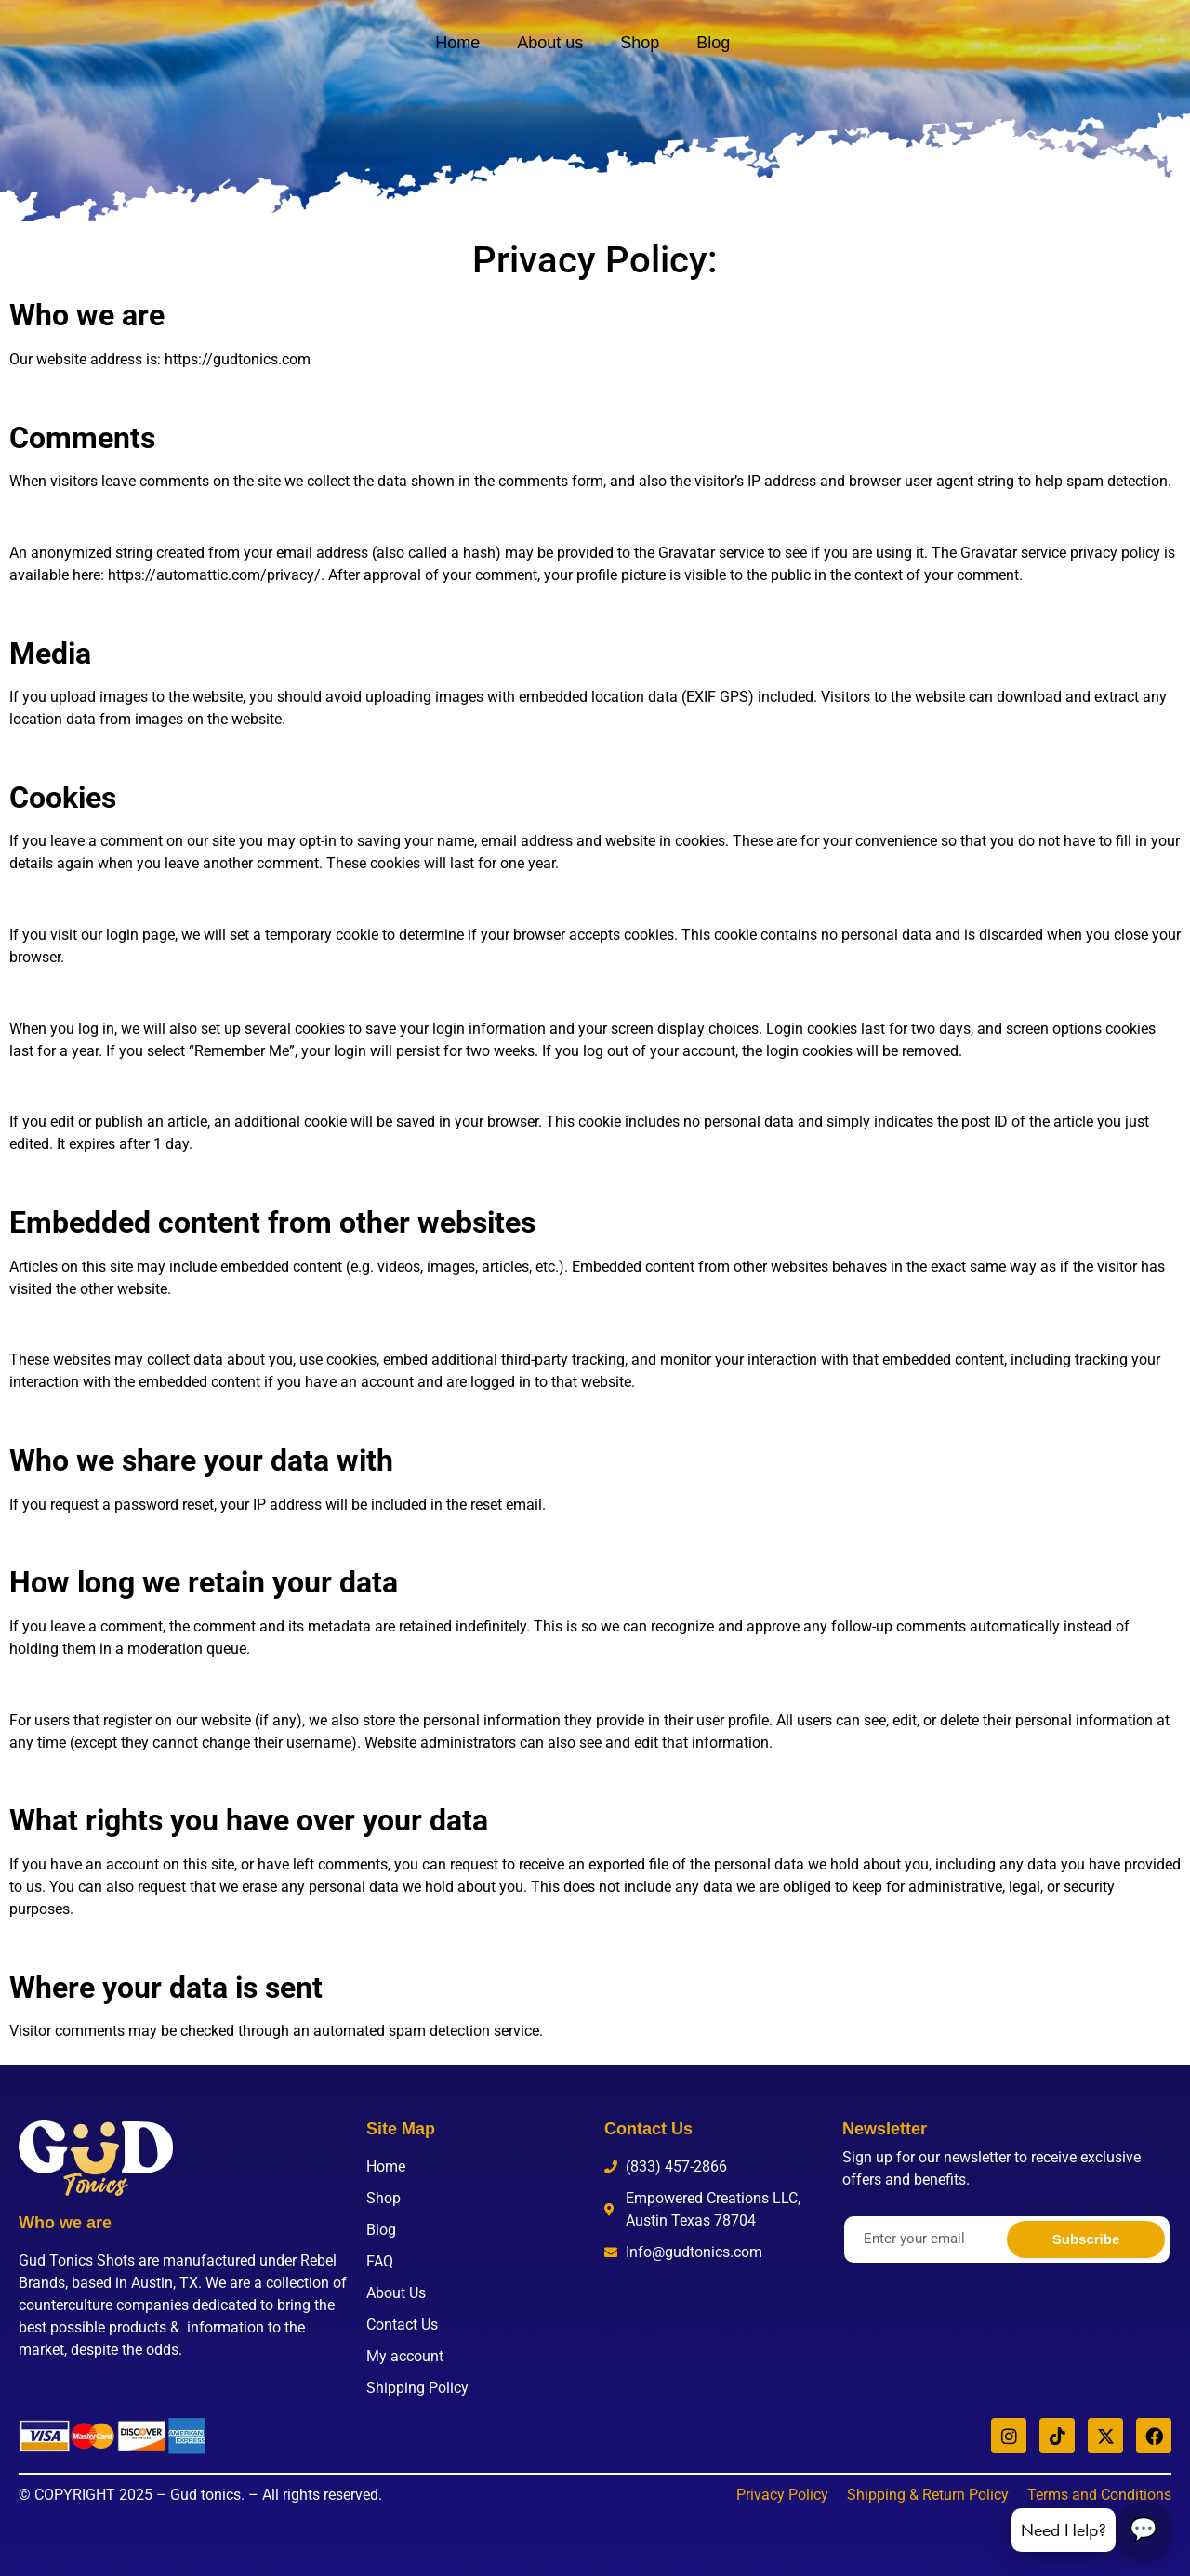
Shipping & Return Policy (928, 2494)
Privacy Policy (782, 2494)
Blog (713, 42)
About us (550, 42)
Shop (639, 42)
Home (457, 42)
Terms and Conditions (1099, 2494)
